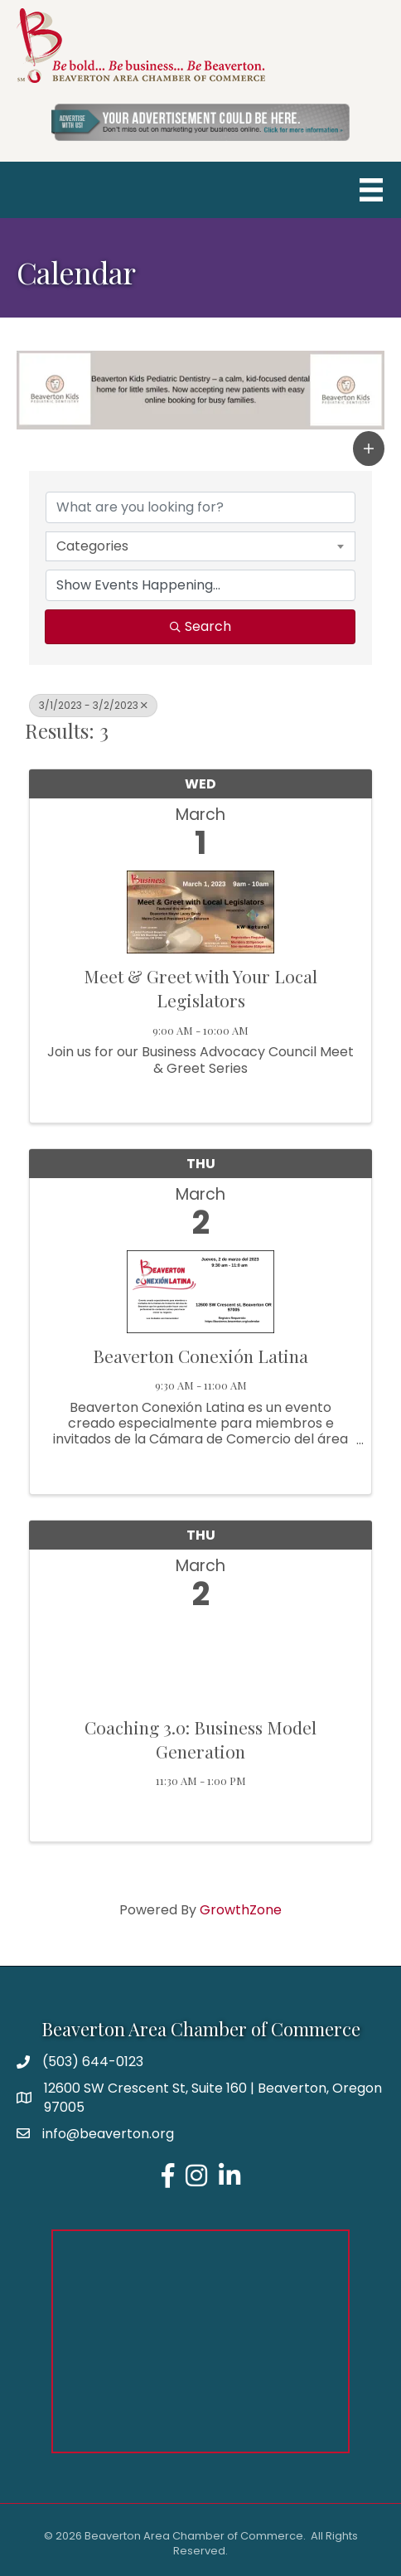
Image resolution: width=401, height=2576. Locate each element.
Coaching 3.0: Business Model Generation (200, 1739)
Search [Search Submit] (200, 626)
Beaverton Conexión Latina (200, 1355)
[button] (368, 448)
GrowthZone (241, 1909)
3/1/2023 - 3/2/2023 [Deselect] (93, 705)
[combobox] (200, 546)
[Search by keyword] (200, 507)
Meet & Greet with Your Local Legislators (200, 987)
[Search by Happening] (200, 585)
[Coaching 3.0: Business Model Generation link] (200, 1659)
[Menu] (371, 190)
